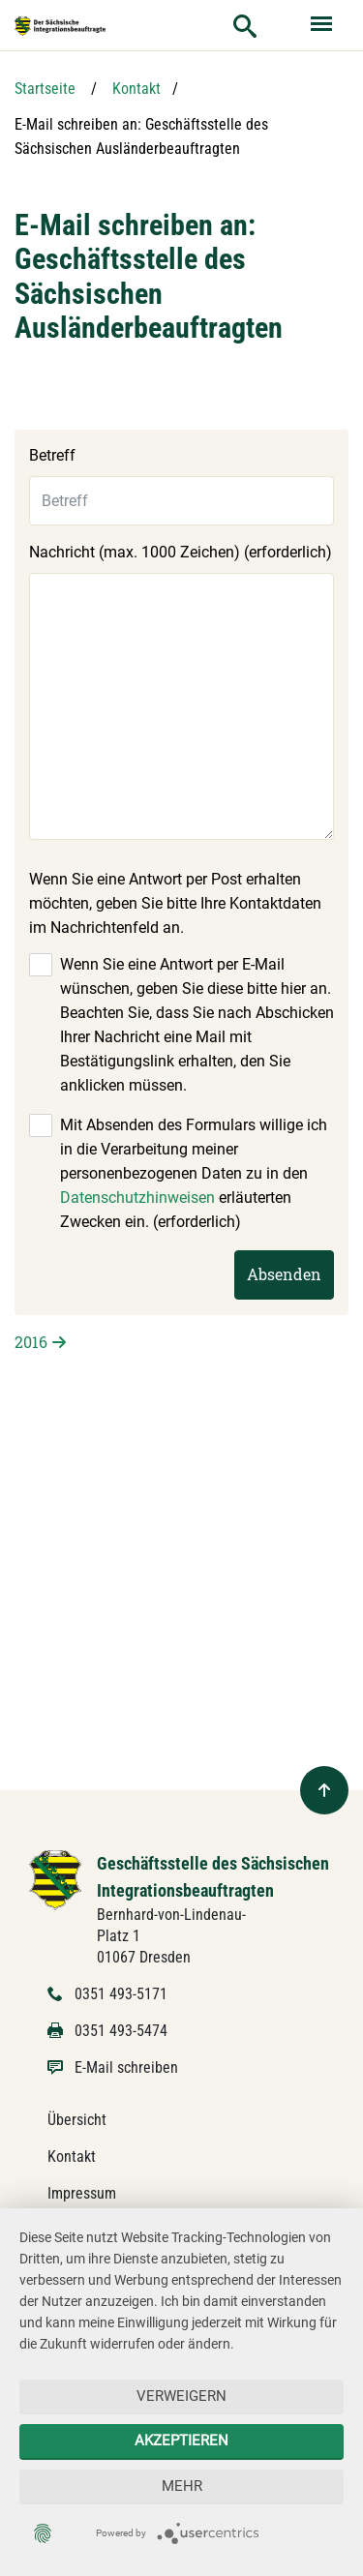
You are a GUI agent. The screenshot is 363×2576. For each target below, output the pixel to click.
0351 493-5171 (121, 1994)
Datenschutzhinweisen (137, 1197)
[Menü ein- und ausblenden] (323, 25)
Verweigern (181, 2396)
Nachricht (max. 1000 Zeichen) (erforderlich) (180, 552)
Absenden (284, 1274)
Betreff (52, 455)
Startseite (45, 88)
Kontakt (136, 88)
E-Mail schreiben (126, 2067)
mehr (182, 2486)
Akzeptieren (181, 2440)
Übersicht (76, 2120)
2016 (31, 1342)
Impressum (81, 2193)
